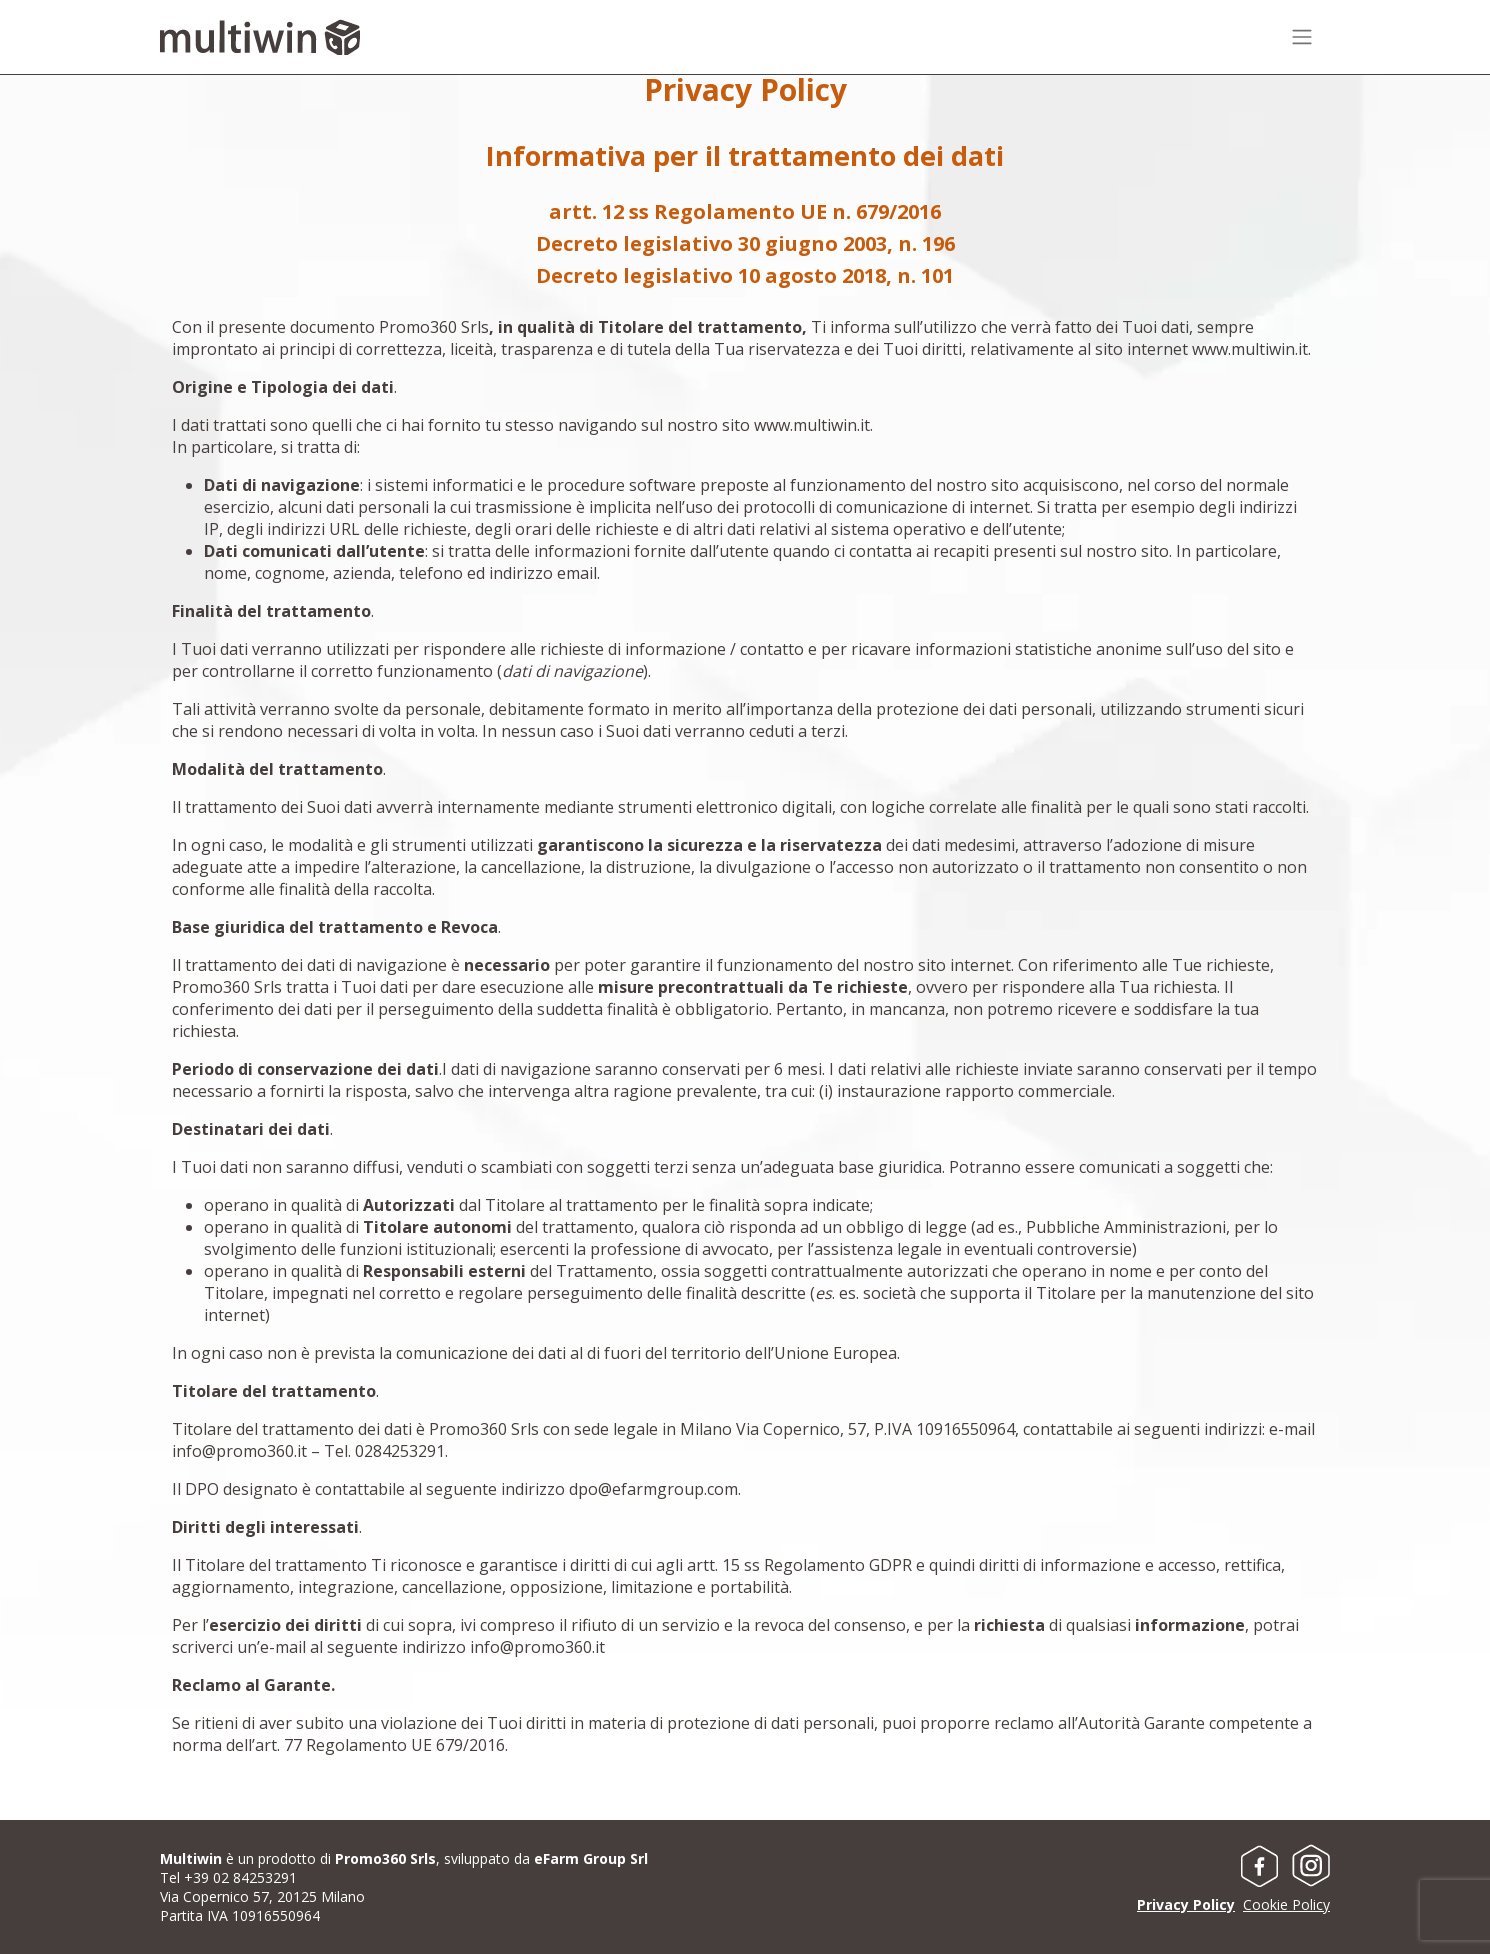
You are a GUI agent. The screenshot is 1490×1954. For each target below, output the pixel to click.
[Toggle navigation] (1310, 37)
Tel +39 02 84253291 (228, 1877)
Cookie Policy (1286, 1904)
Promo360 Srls (385, 1858)
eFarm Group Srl (591, 1858)
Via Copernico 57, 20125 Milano (262, 1896)
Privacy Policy (1186, 1904)
